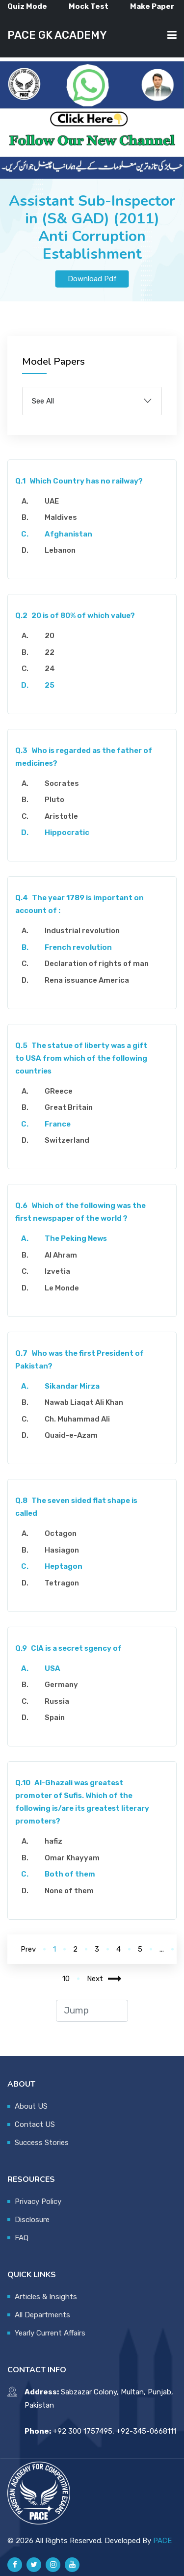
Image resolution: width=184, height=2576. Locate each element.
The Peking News (76, 1238)
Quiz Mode (27, 6)
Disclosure (32, 2219)
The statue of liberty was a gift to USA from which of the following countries (81, 1058)
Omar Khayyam (72, 1857)
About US (31, 2106)
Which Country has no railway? (79, 481)
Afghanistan (68, 534)
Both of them (70, 1874)
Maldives (61, 517)
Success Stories (42, 2142)
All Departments (42, 2314)
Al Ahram (61, 1255)
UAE (52, 501)
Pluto (54, 799)
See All (43, 401)
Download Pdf (92, 278)
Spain (55, 1717)
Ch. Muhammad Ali (77, 1419)
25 (49, 685)
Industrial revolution (82, 930)
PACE (162, 2540)
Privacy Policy (38, 2201)
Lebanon (60, 550)
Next (104, 1978)
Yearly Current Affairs (50, 2333)
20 (49, 635)
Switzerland (67, 1140)
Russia (57, 1701)
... (161, 1949)
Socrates (62, 783)
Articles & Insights (46, 2296)
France (58, 1124)
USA (52, 1668)
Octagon (61, 1533)
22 (49, 652)
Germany (61, 1684)
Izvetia (57, 1271)
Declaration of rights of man (97, 963)
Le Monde (62, 1288)
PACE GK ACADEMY (57, 35)
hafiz (53, 1841)
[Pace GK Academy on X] (33, 2564)
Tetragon (62, 1583)
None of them (69, 1890)
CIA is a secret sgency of (68, 1648)
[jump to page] (92, 2011)
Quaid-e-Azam (71, 1435)
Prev (28, 1949)
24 (50, 668)
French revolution (78, 947)
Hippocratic (67, 832)
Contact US (35, 2124)
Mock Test (88, 6)
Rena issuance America (87, 980)
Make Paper (152, 6)
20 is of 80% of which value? (75, 615)
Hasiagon (62, 1550)
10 (66, 1978)
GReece (59, 1091)
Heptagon (63, 1566)
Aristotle (61, 816)
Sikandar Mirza (72, 1386)
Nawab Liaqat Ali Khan (84, 1402)
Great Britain (69, 1107)
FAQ (21, 2237)
